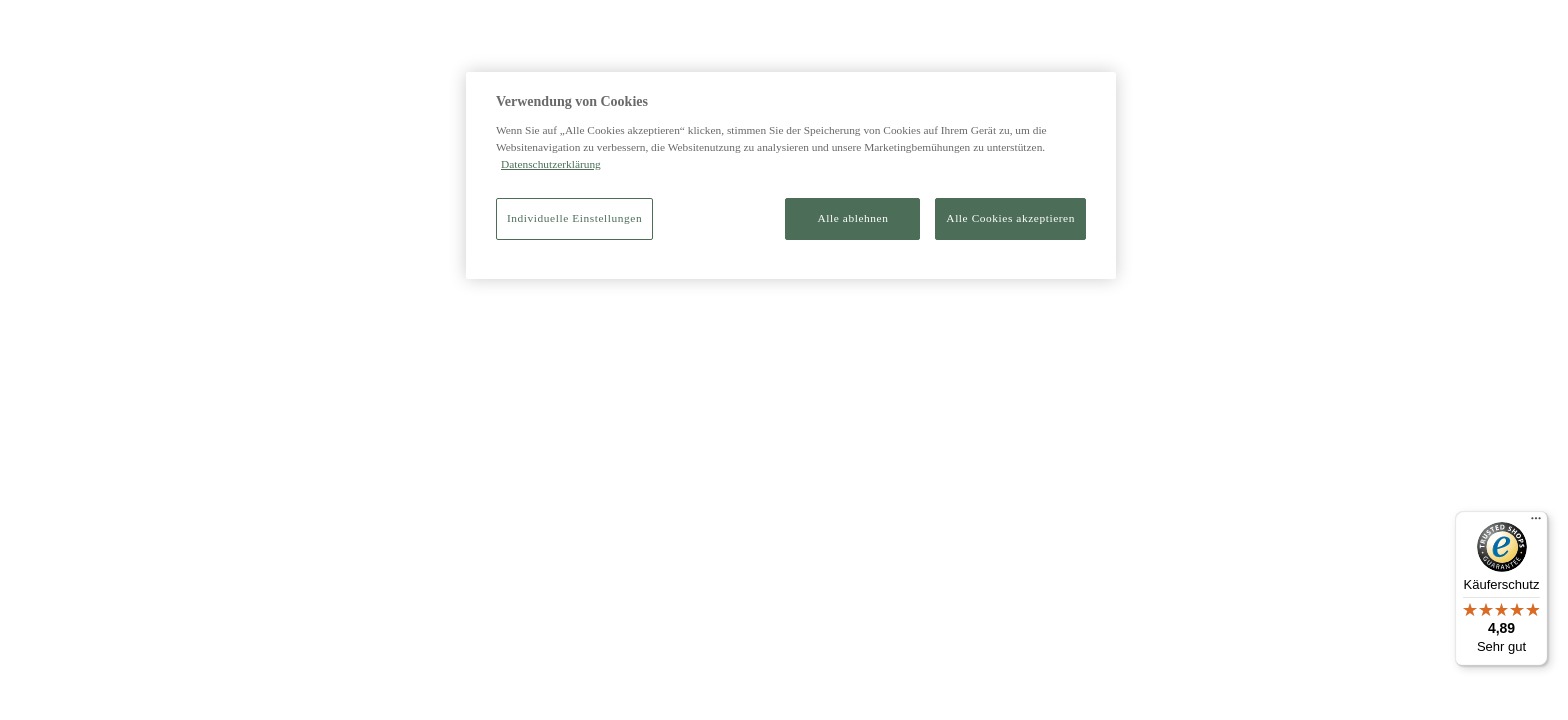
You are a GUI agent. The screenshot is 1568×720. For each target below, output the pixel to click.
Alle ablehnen (853, 218)
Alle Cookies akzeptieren (1010, 218)
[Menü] (1536, 523)
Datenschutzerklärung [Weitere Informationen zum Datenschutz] (551, 164)
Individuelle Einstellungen (574, 218)
